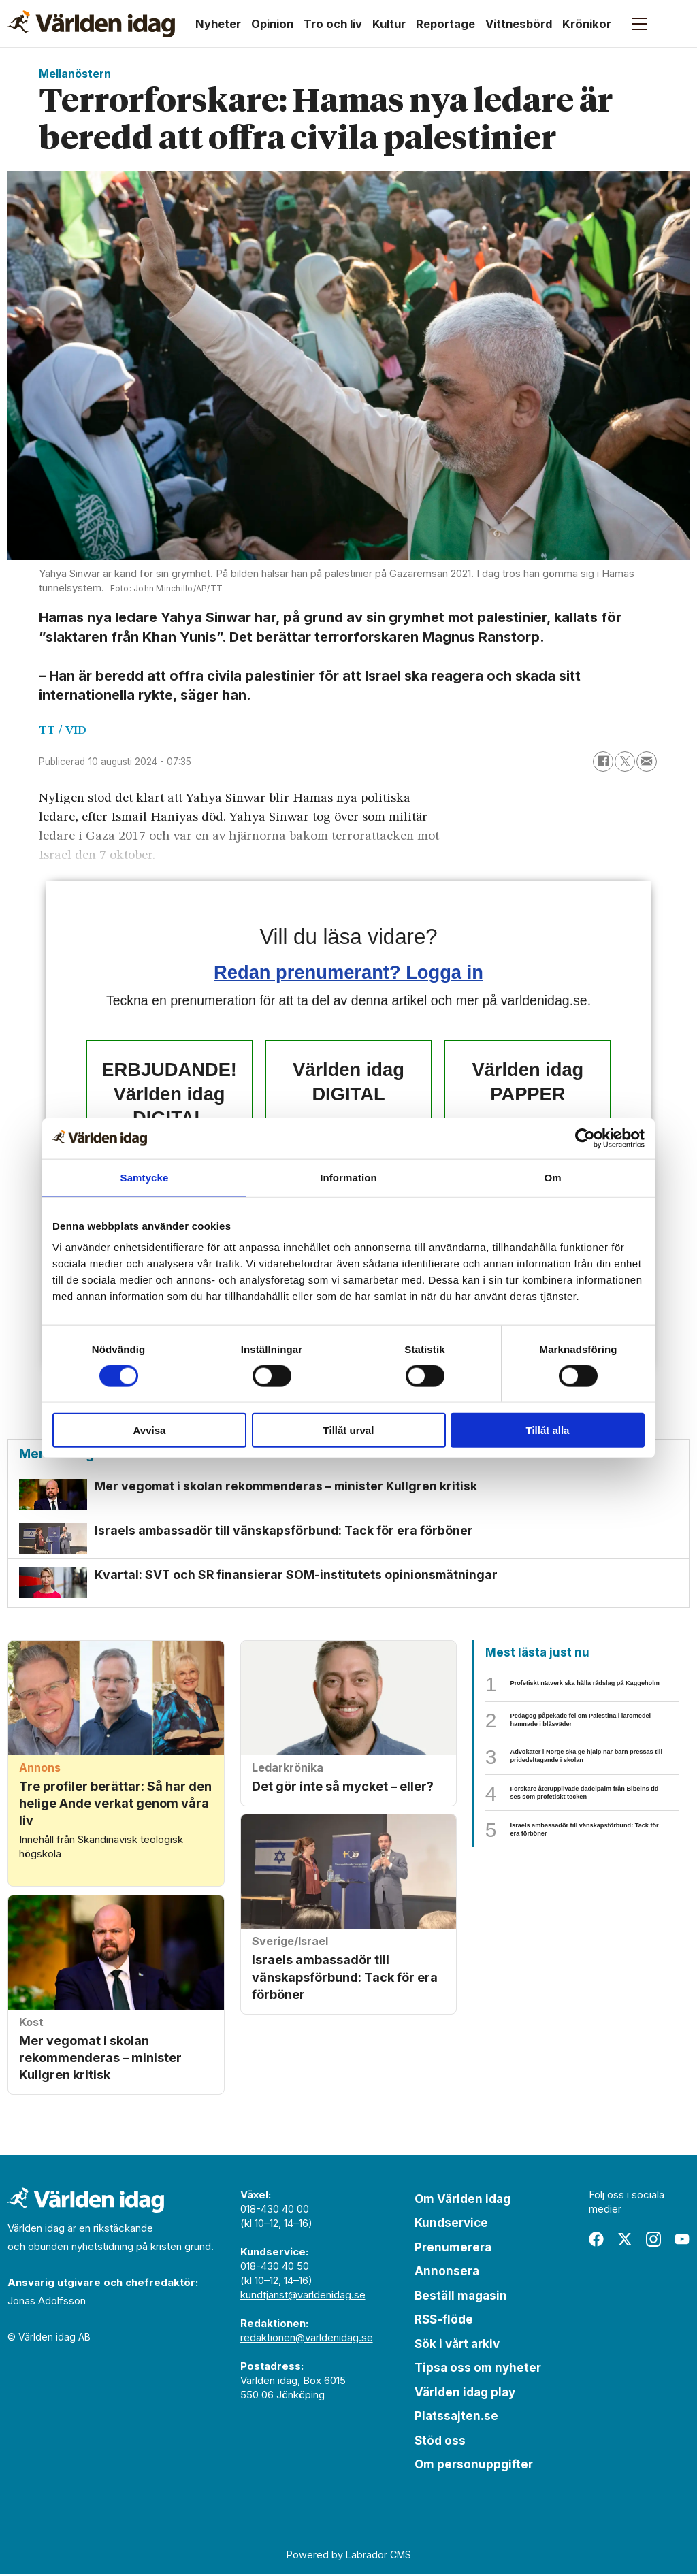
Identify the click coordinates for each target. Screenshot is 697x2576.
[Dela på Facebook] (603, 761)
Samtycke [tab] (144, 1177)
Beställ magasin (461, 2297)
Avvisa (149, 1430)
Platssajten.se (456, 2418)
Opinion (272, 24)
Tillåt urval (348, 1430)
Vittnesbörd (518, 24)
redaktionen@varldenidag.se (306, 2339)
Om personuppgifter (474, 2466)
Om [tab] (552, 1177)
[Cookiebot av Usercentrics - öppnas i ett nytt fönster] (585, 1138)
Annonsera (447, 2273)
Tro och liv (333, 24)
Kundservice (451, 2225)
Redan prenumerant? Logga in (348, 972)
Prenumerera (453, 2249)
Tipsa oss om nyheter (478, 2370)
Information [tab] (348, 1177)
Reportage (445, 24)
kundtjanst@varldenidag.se (303, 2296)
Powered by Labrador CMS (349, 2556)
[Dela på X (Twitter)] (625, 761)
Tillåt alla (548, 1430)
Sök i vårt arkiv (457, 2346)
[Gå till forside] (91, 24)
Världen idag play (465, 2394)
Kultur (389, 24)
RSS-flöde (444, 2321)
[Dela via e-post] (646, 761)
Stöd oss (440, 2442)
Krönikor (586, 24)
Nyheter (218, 24)
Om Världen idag (462, 2201)
